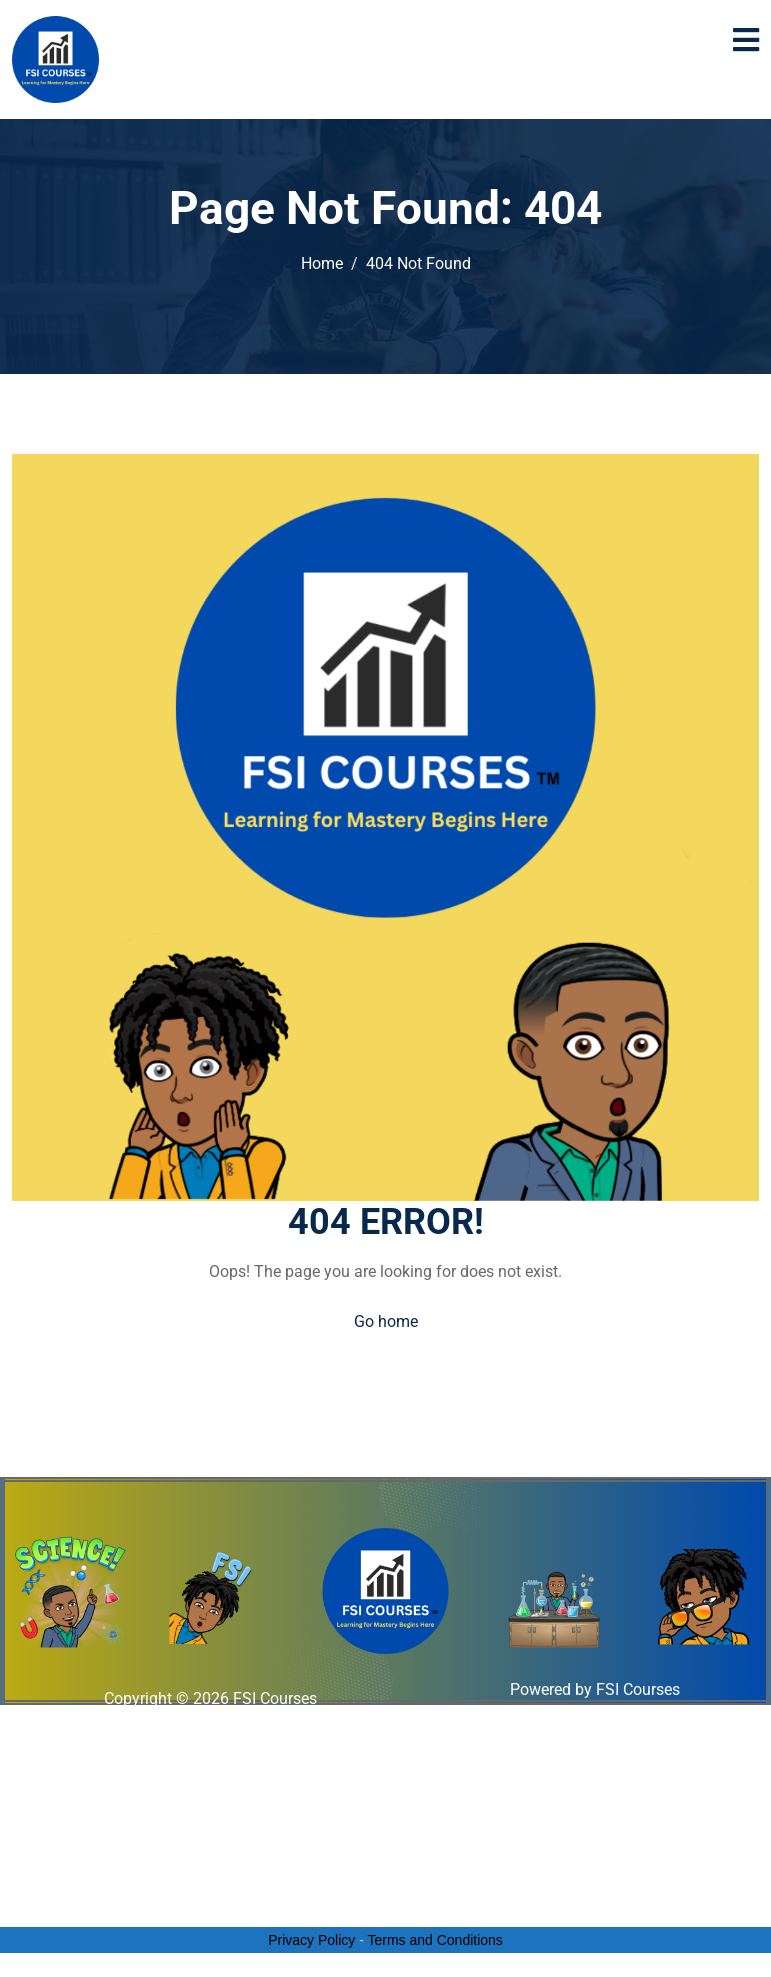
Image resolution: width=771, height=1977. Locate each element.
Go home (386, 1321)
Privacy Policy (311, 1940)
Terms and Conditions (434, 1940)
